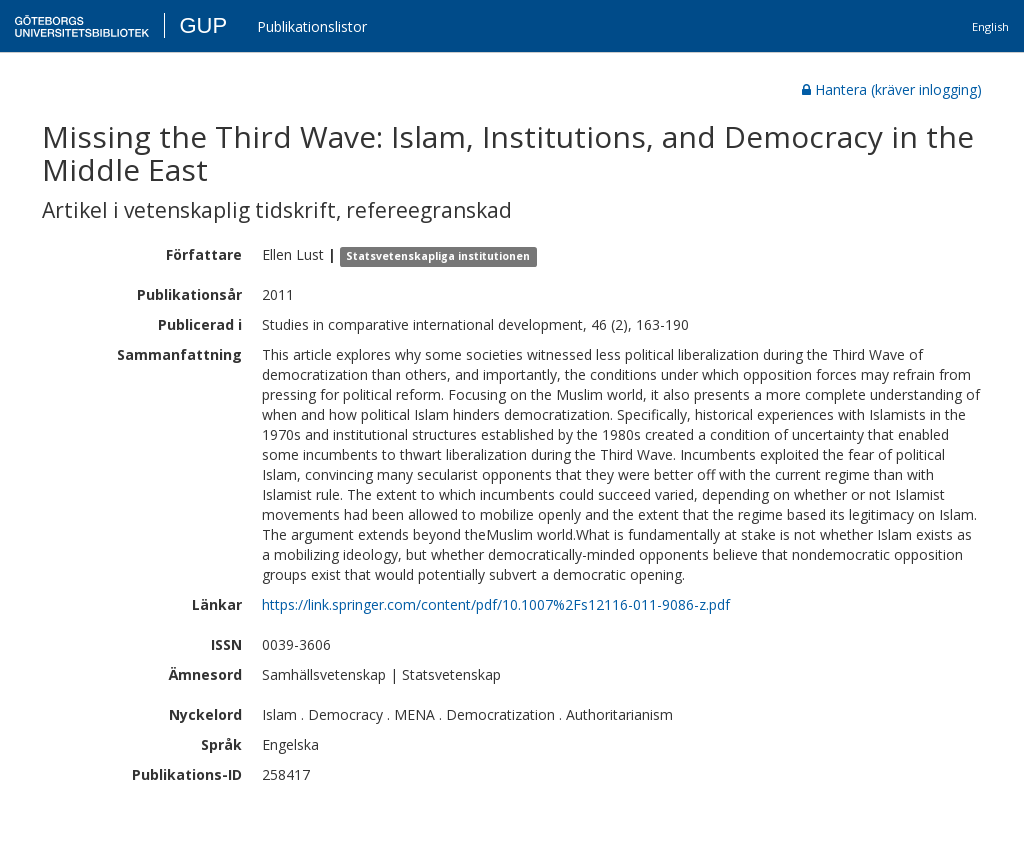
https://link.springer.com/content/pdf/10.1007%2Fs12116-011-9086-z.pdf (496, 604)
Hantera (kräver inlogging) (892, 89)
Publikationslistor (312, 26)
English (990, 26)
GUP (203, 25)
